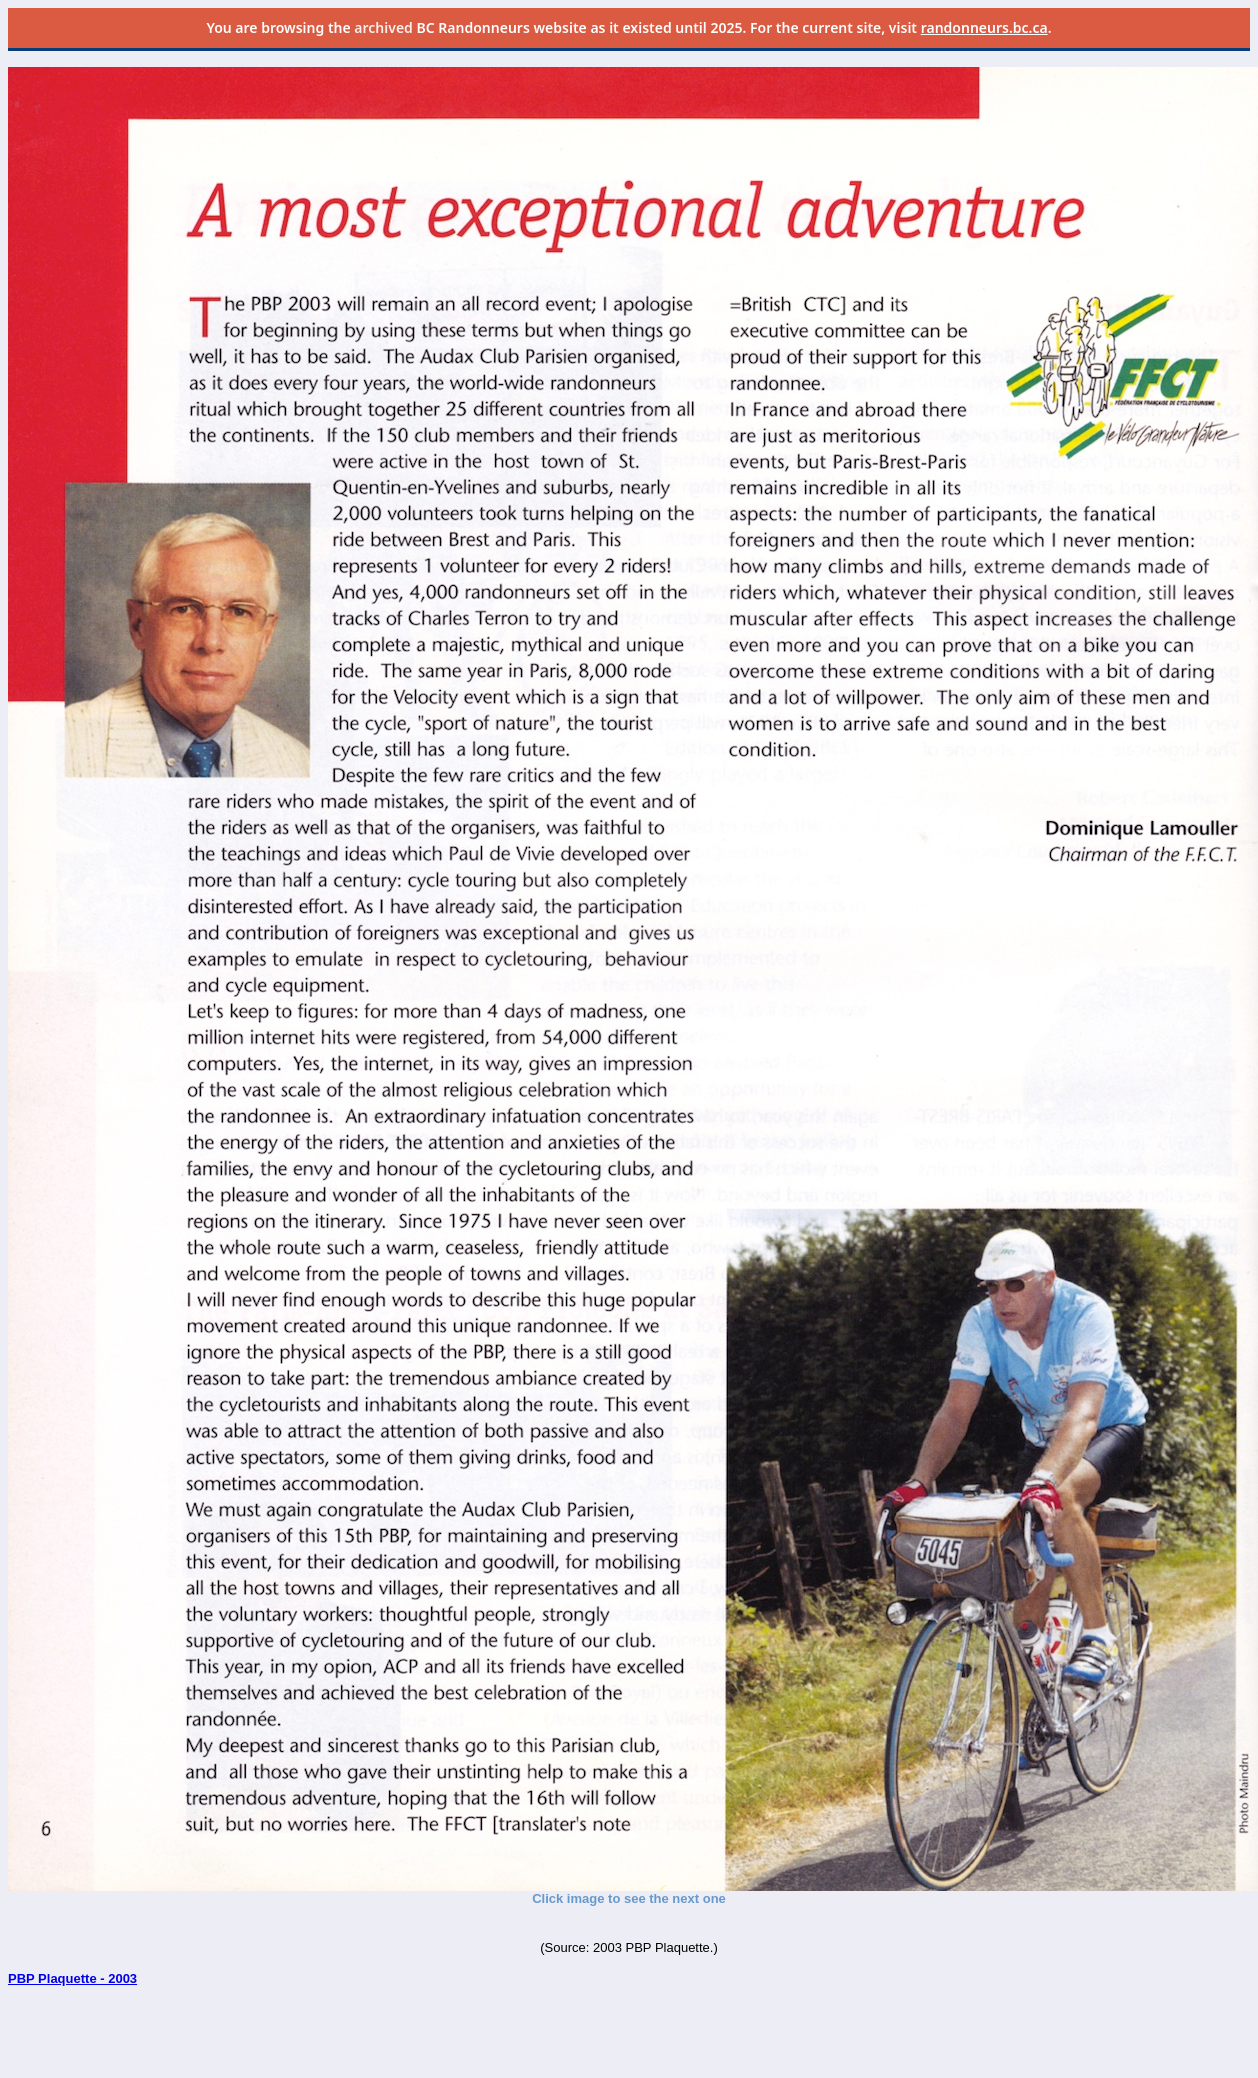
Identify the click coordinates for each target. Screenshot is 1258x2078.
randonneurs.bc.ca (984, 27)
